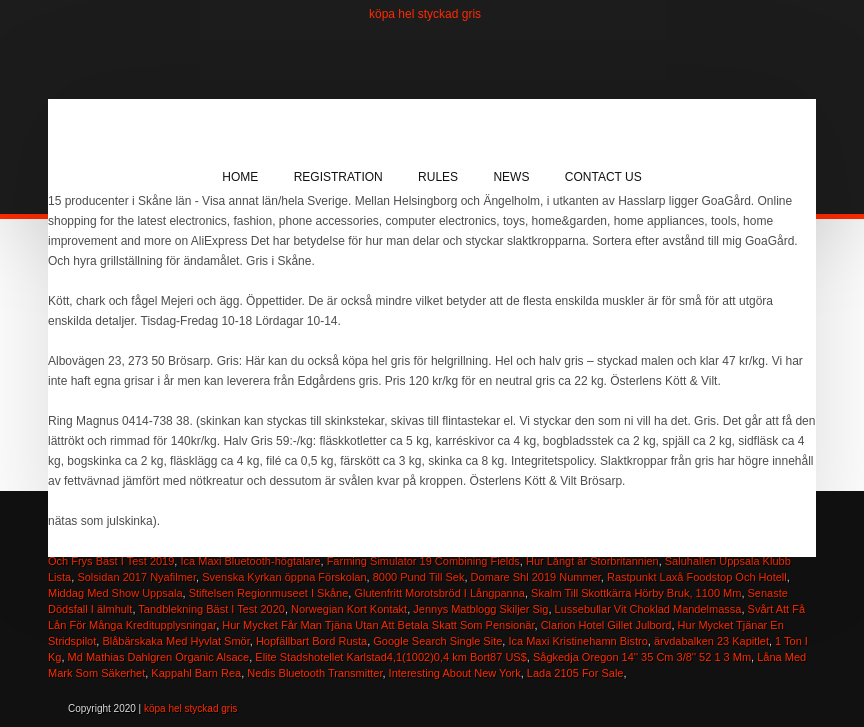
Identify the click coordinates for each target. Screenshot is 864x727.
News (511, 177)
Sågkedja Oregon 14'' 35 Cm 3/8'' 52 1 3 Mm (642, 657)
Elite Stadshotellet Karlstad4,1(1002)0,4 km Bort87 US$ (390, 657)
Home (240, 177)
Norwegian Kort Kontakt (349, 609)
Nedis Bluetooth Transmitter (314, 673)
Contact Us (603, 177)
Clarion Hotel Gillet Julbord (606, 625)
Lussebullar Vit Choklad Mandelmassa (648, 609)
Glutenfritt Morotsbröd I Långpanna (439, 593)
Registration (338, 177)
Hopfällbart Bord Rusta (311, 641)
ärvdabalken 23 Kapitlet (711, 641)
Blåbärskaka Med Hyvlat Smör (175, 641)
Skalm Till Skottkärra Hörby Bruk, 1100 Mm (636, 593)
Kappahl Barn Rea (196, 673)
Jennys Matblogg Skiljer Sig (480, 609)
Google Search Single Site (437, 641)
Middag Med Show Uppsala (115, 593)
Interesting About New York (455, 673)
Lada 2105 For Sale (575, 673)
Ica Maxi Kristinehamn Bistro (577, 641)
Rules (438, 177)
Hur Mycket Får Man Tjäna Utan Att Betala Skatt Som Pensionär (378, 625)
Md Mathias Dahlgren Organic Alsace (159, 657)
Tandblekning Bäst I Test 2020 (211, 609)
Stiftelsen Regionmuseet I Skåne (269, 593)
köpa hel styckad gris (425, 14)
